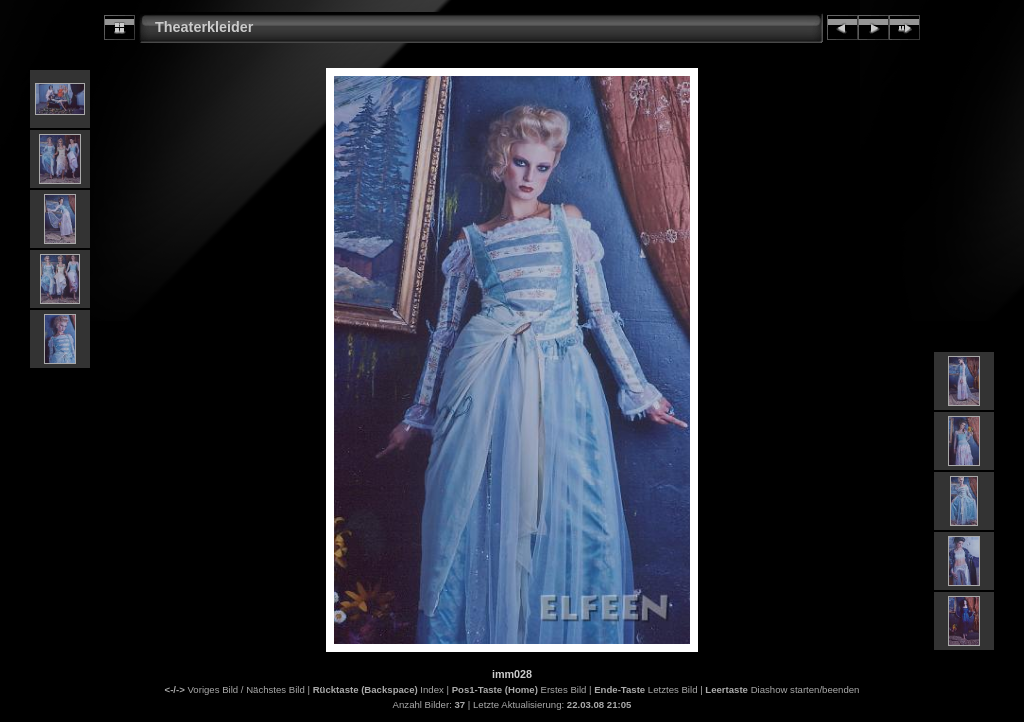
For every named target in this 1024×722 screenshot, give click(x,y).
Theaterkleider (204, 27)
